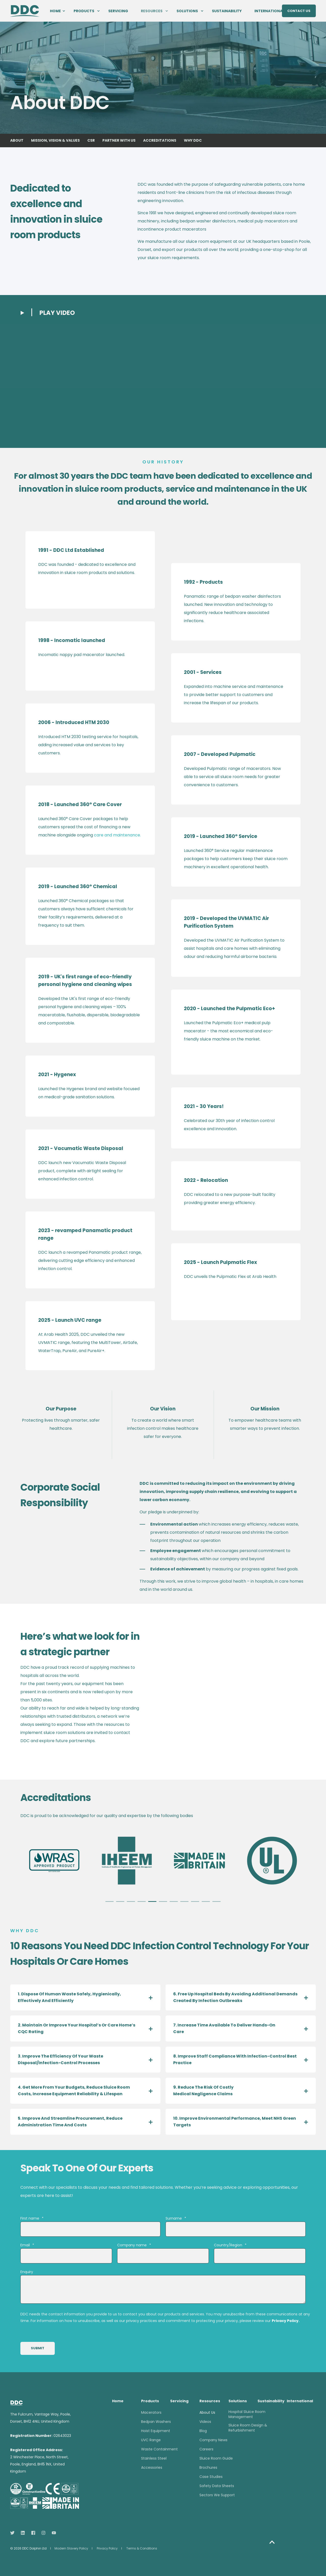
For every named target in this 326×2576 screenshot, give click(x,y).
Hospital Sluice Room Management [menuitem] (246, 2414)
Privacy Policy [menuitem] (107, 2548)
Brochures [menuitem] (208, 2467)
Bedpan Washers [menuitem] (156, 2421)
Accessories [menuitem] (151, 2467)
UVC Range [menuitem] (151, 2439)
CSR (91, 140)
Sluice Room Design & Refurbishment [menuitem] (247, 2428)
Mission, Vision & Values (55, 140)
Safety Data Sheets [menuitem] (216, 2485)
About (16, 140)
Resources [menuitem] (209, 2401)
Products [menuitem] (150, 2401)
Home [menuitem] (118, 2401)
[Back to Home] (24, 10)
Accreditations (159, 140)
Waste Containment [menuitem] (159, 2449)
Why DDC (193, 140)
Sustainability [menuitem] (269, 2401)
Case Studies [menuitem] (211, 2476)
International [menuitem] (298, 2401)
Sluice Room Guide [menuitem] (216, 2458)
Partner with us (118, 140)
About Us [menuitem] (207, 2412)
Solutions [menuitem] (237, 2401)
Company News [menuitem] (213, 2439)
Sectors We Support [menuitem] (217, 2495)
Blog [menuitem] (203, 2430)
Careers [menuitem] (206, 2449)
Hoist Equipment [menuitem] (155, 2430)
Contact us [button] (298, 10)
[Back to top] (272, 2542)
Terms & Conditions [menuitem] (141, 2548)
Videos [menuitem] (205, 2421)
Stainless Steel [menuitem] (154, 2458)
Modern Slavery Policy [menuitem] (71, 2548)
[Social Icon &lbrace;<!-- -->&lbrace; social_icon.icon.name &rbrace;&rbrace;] (14, 2533)
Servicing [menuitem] (179, 2401)
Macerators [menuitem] (151, 2412)
